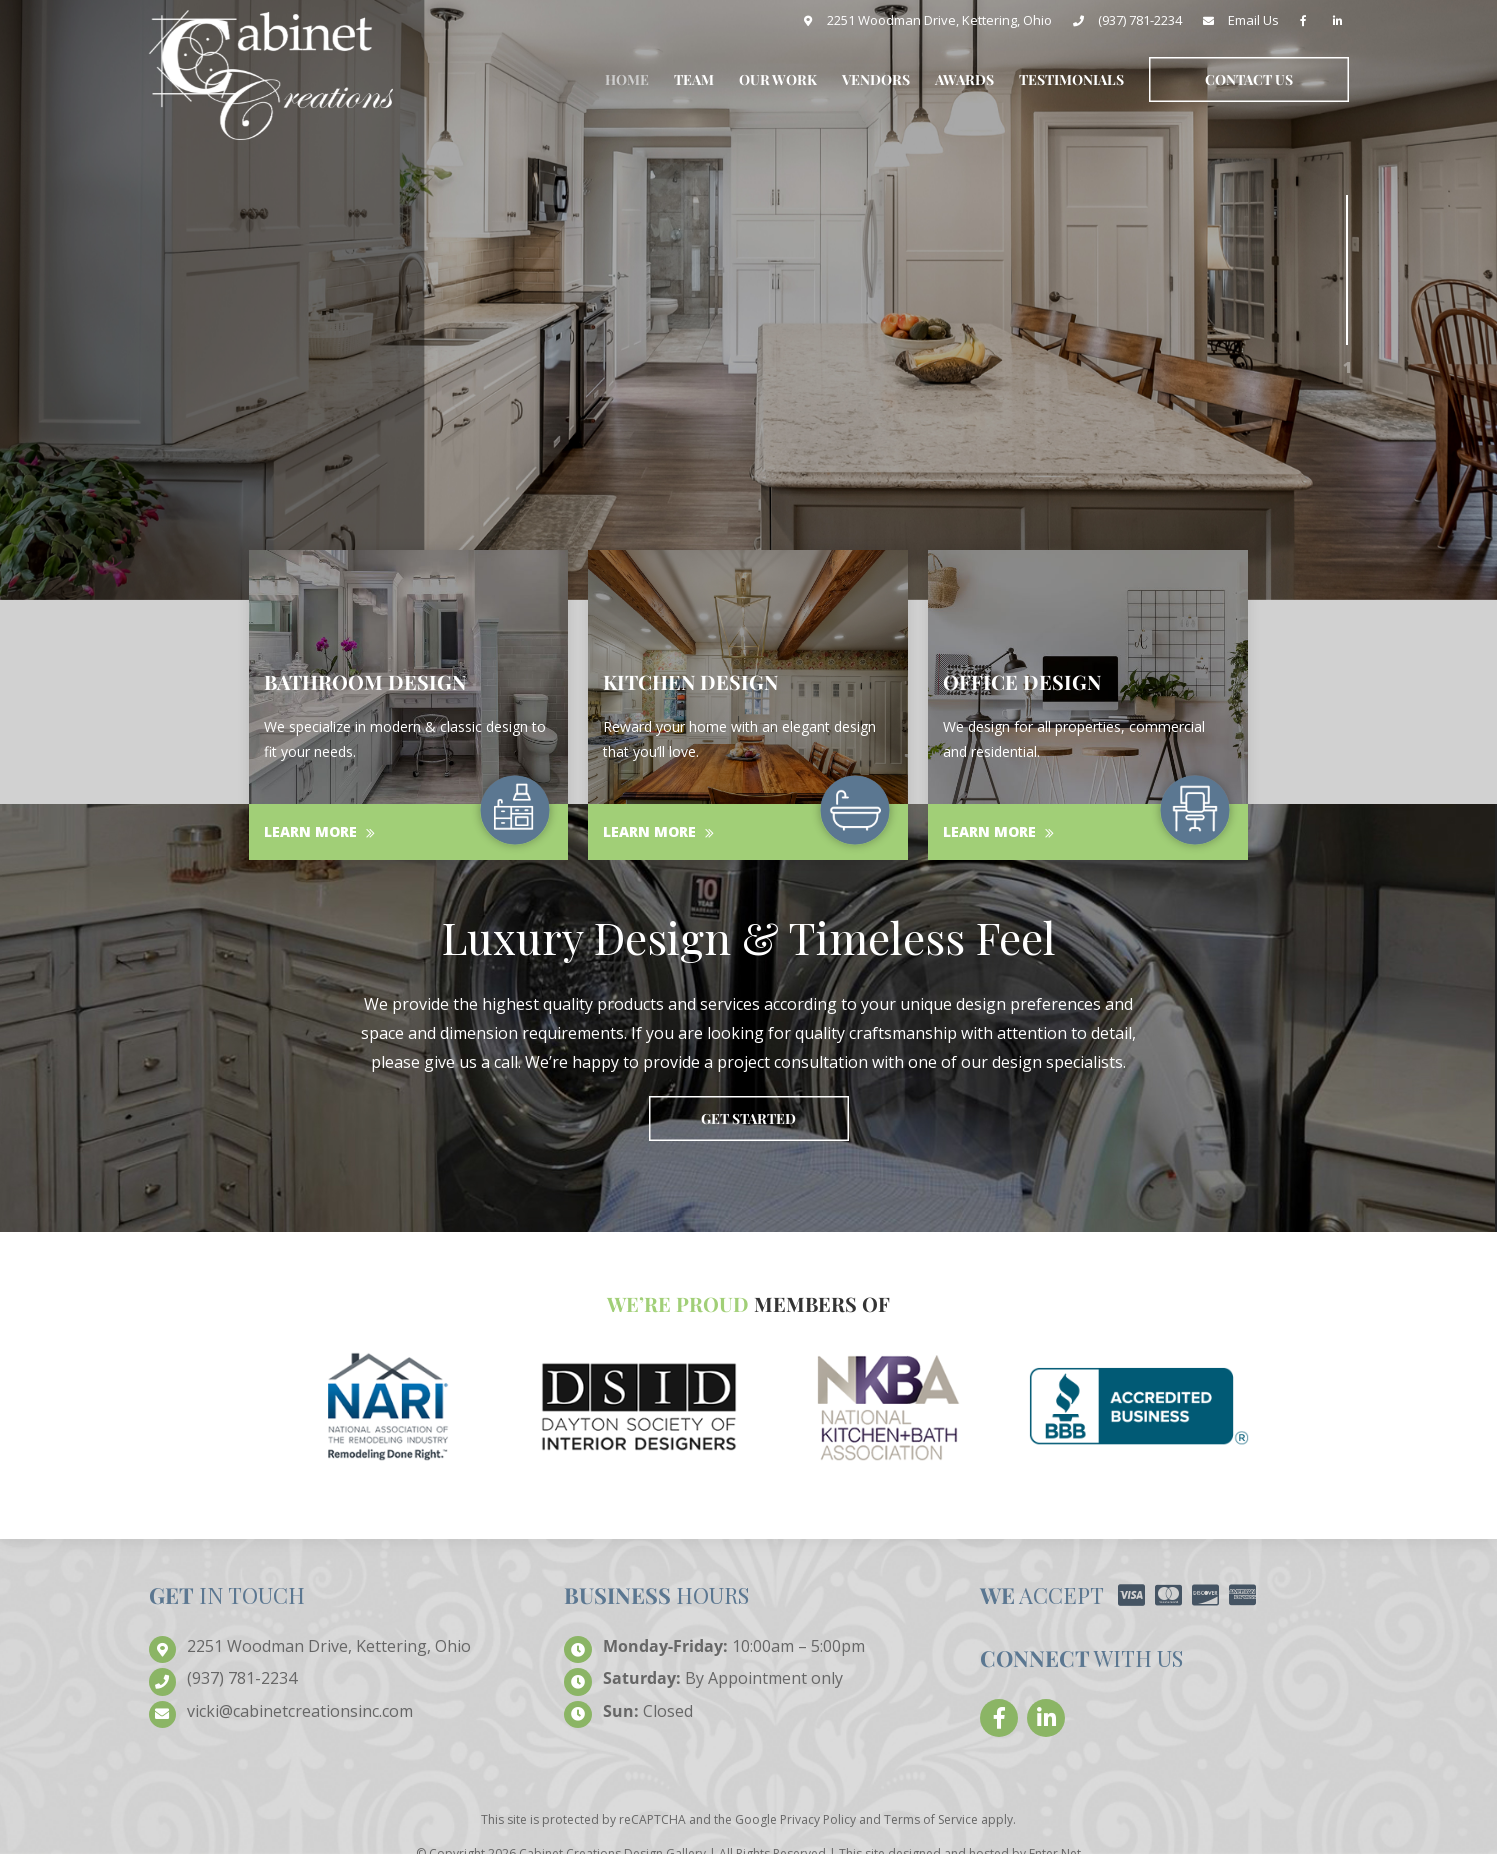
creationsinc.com (300, 1711)
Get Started (749, 1118)
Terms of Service (931, 1819)
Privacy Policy (818, 1819)
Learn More (319, 831)
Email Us (1253, 20)
